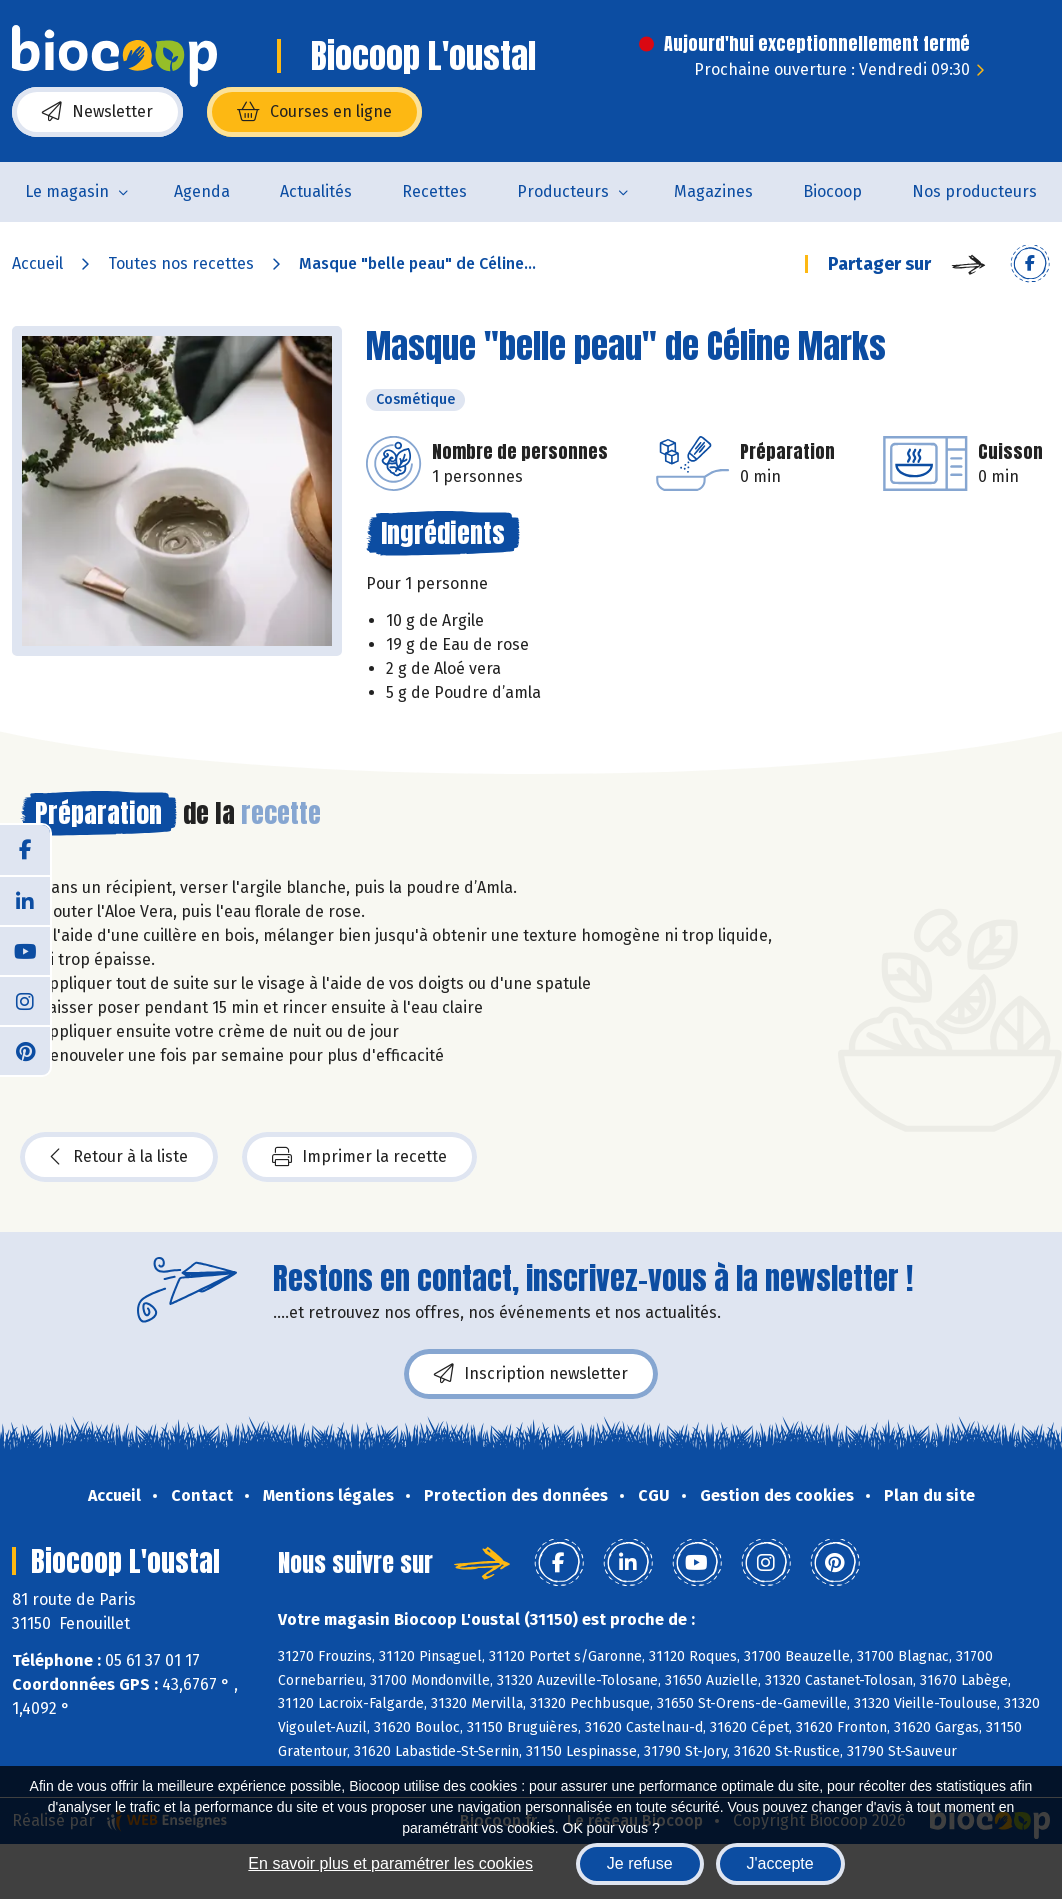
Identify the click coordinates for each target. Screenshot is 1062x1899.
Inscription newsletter (531, 1374)
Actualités (316, 191)
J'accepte (780, 1863)
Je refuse (640, 1863)
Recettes (434, 191)
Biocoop (832, 191)
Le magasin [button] (67, 191)
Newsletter (97, 112)
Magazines (713, 191)
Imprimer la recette (359, 1157)
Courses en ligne (314, 112)
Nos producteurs (974, 191)
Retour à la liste (119, 1157)
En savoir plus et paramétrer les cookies (390, 1863)
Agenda (202, 191)
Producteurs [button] (563, 191)
